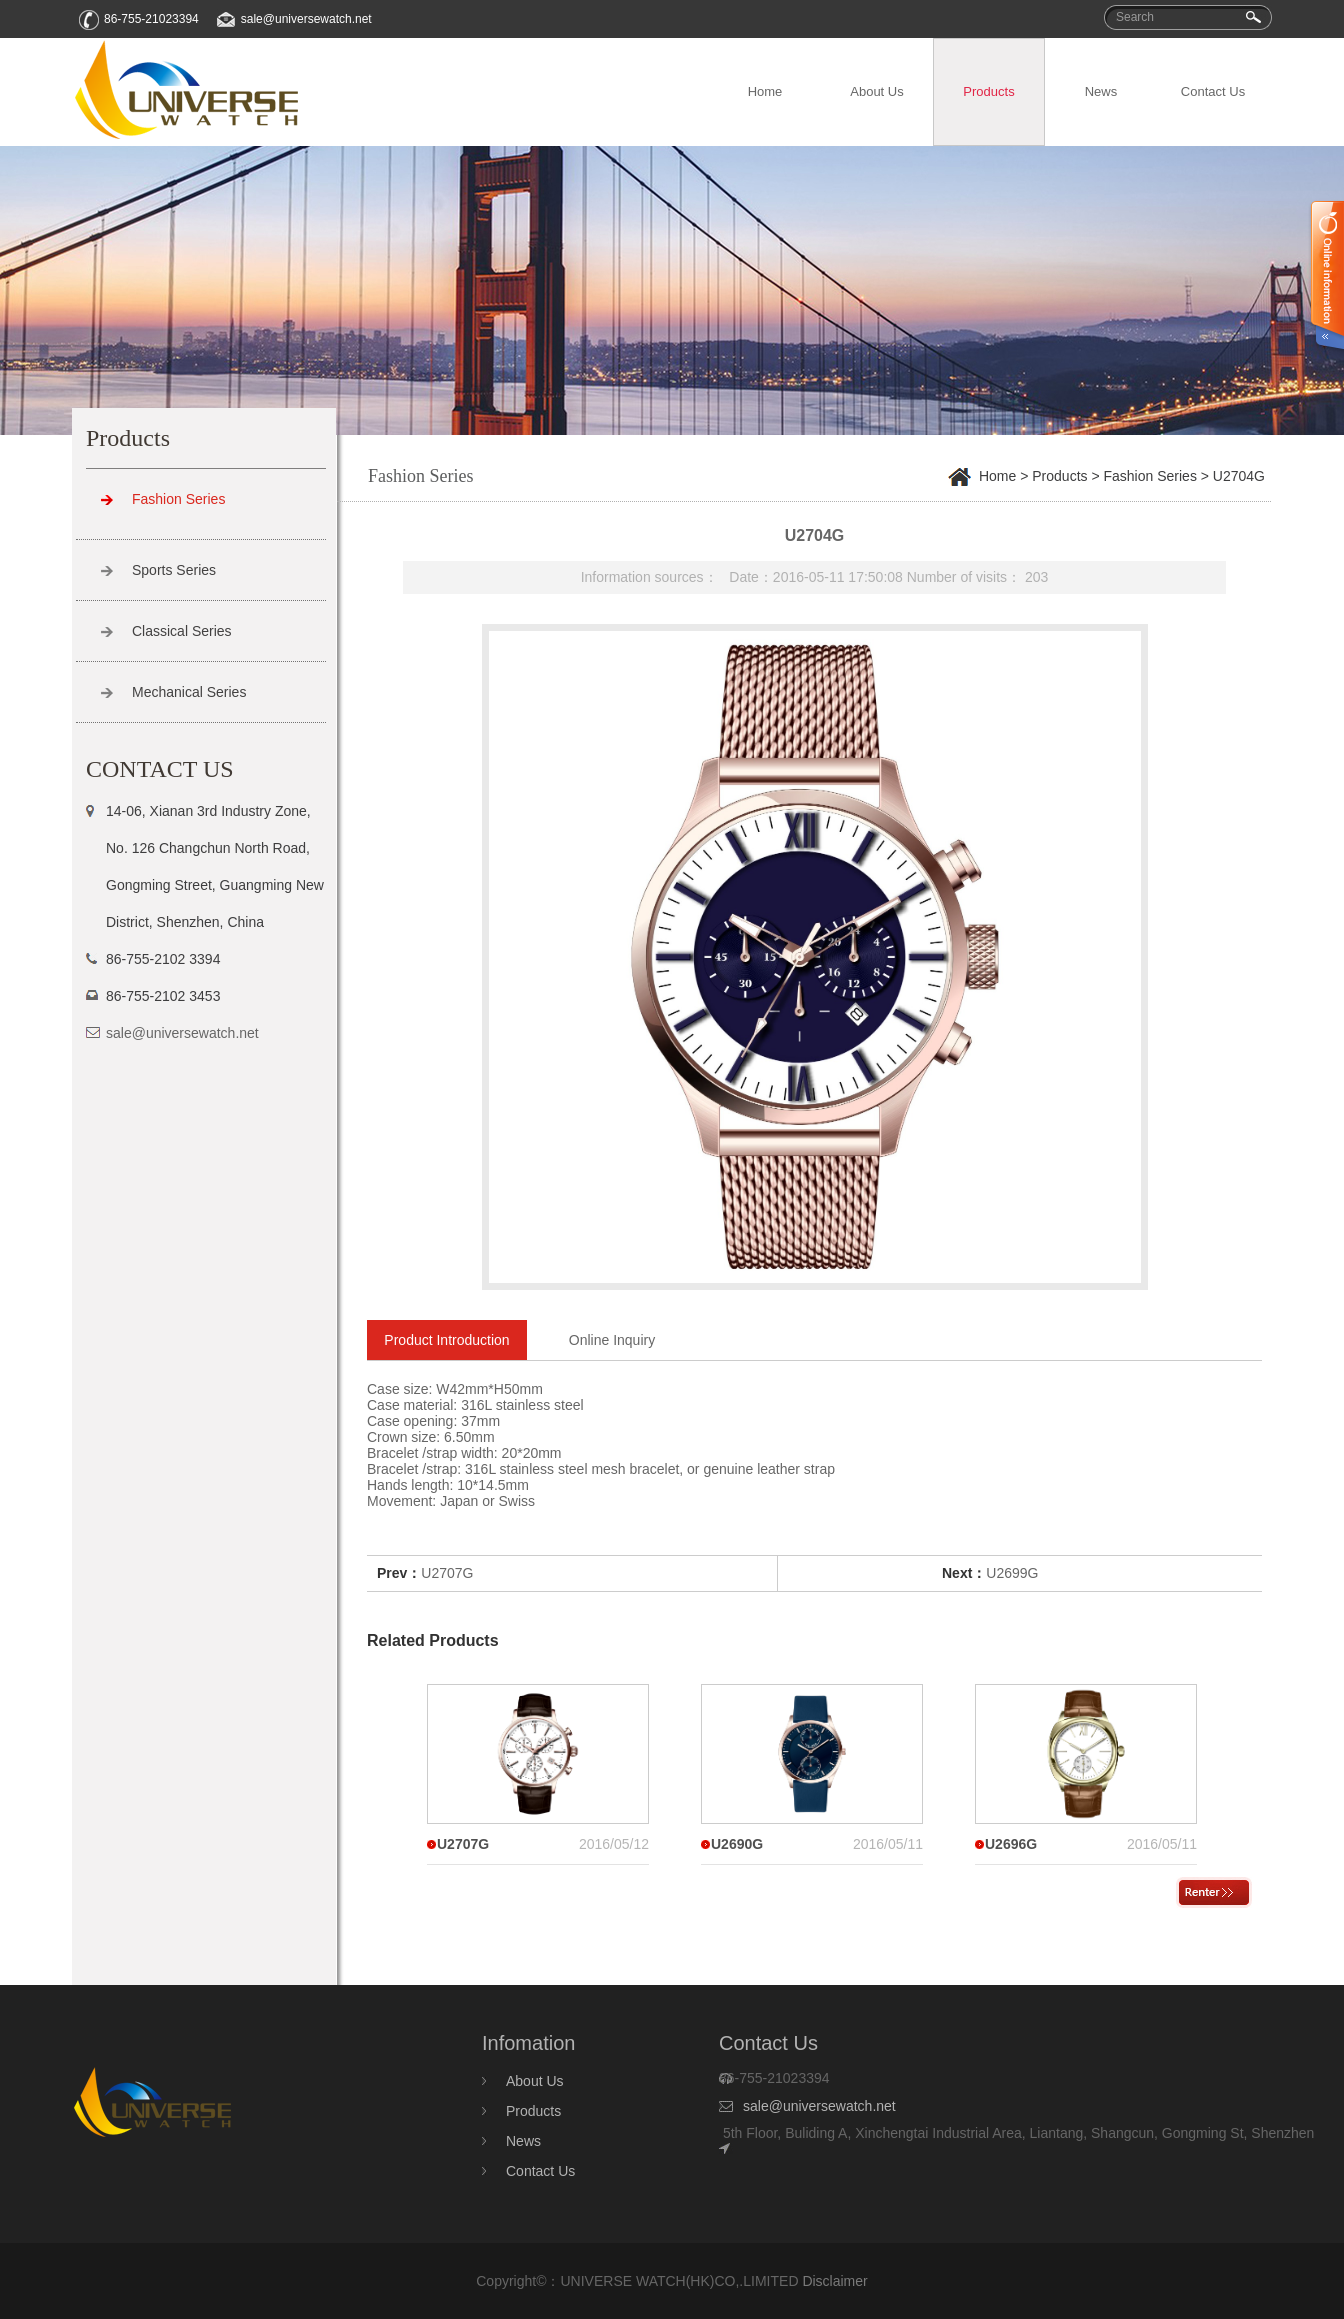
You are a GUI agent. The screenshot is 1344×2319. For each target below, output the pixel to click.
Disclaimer (834, 2281)
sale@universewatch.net (306, 19)
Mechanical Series (189, 692)
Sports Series (174, 570)
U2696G (1011, 1844)
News (1101, 91)
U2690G (737, 1844)
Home (765, 91)
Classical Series (182, 631)
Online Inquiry (612, 1340)
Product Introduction (446, 1340)
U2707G (447, 1573)
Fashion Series (178, 499)
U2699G (1012, 1573)
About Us (876, 91)
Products (988, 91)
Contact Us (1213, 91)
